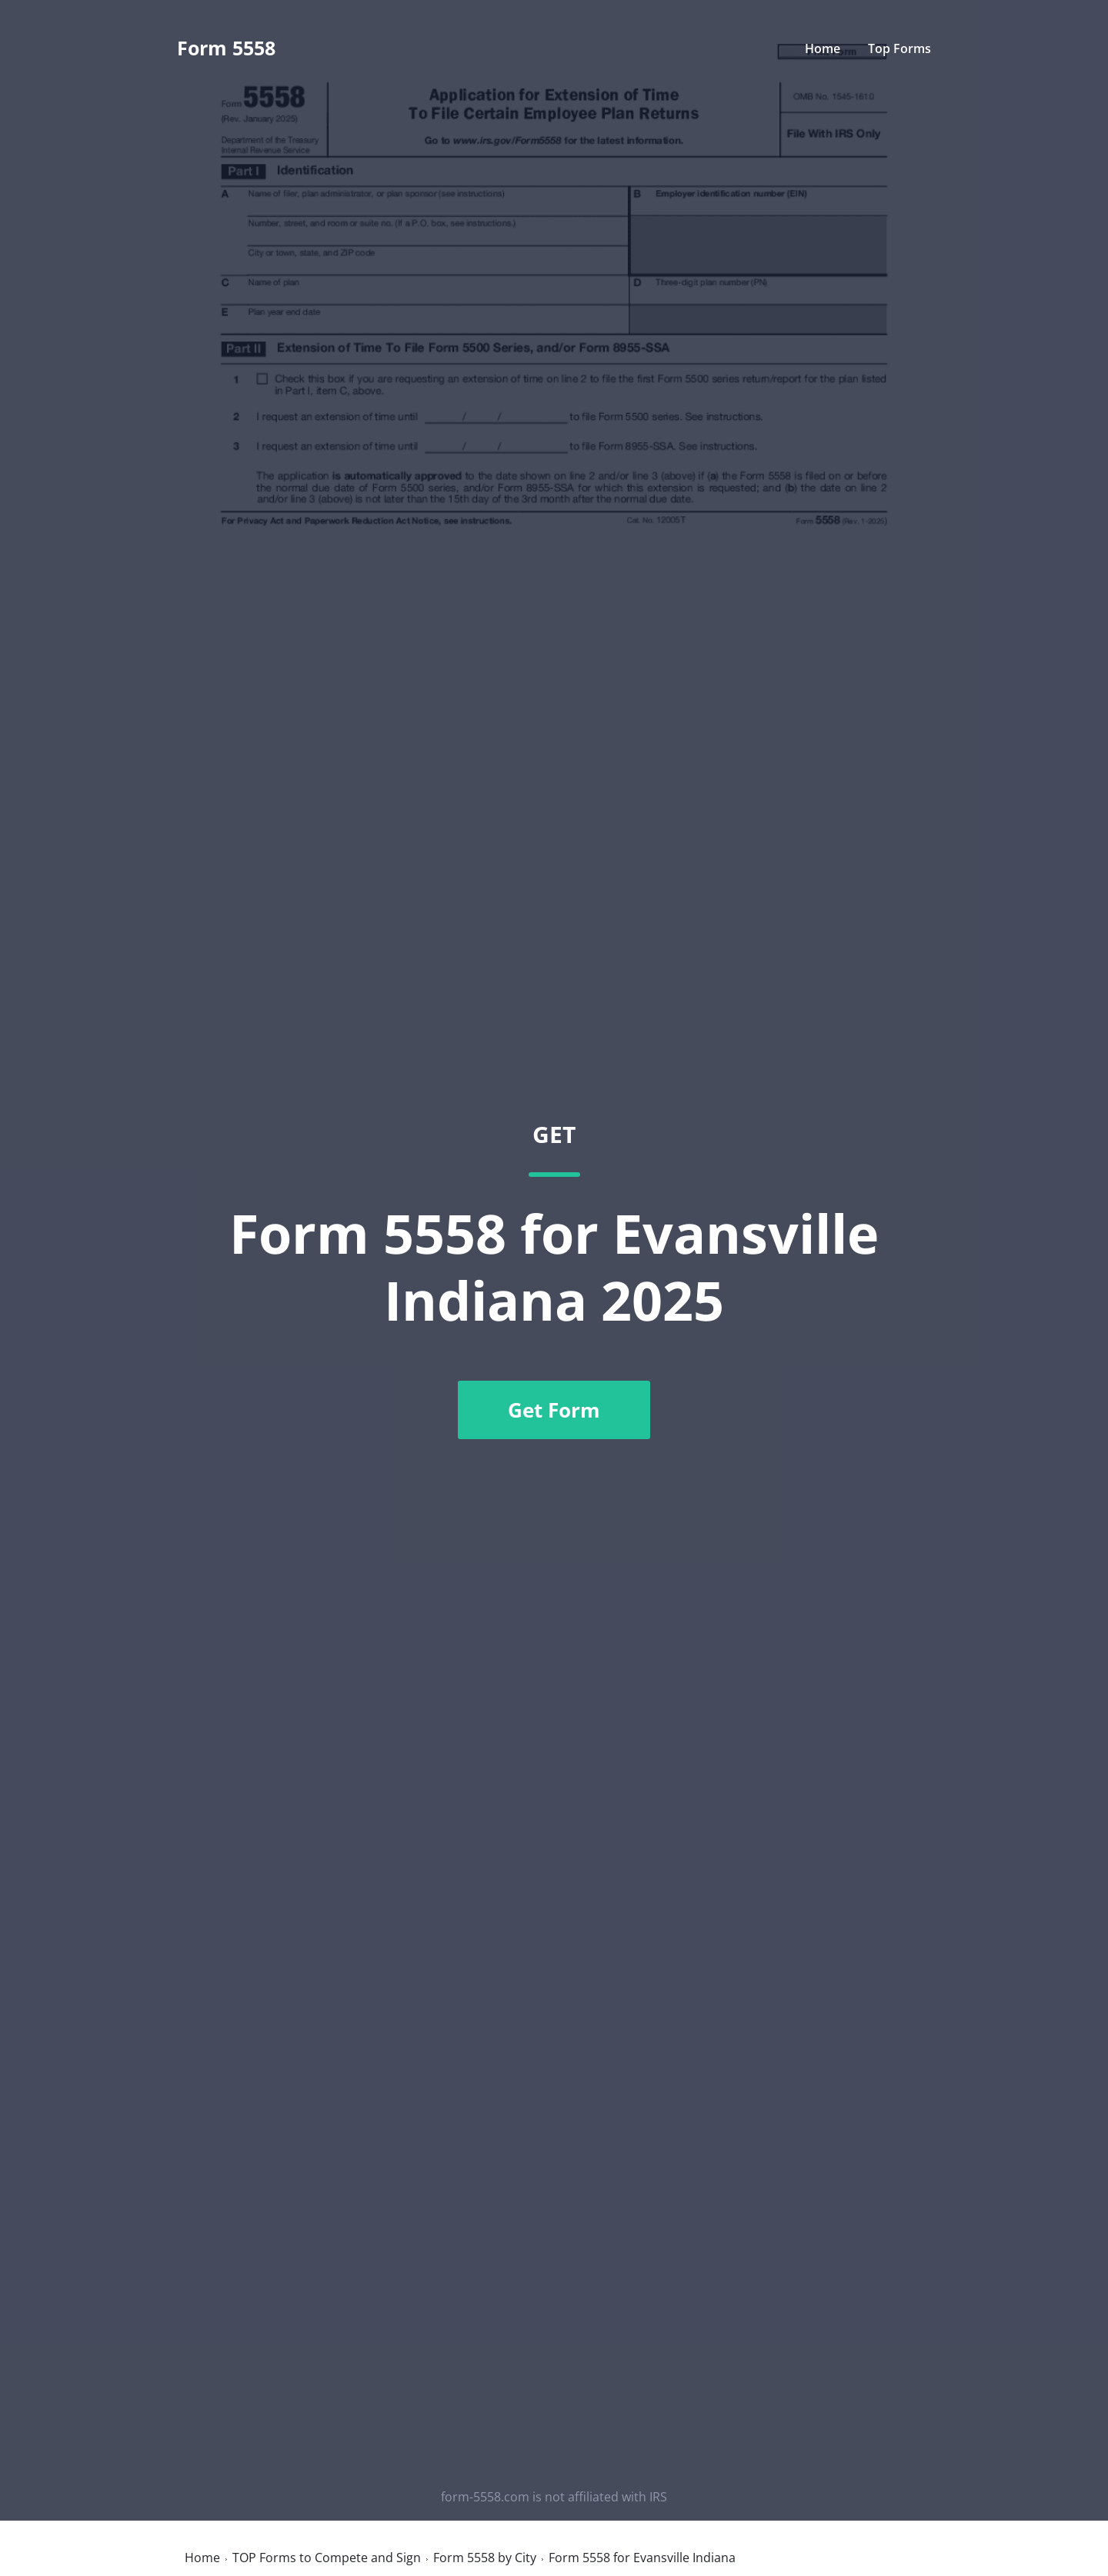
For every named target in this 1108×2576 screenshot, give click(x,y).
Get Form (554, 1410)
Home (822, 48)
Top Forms (899, 48)
